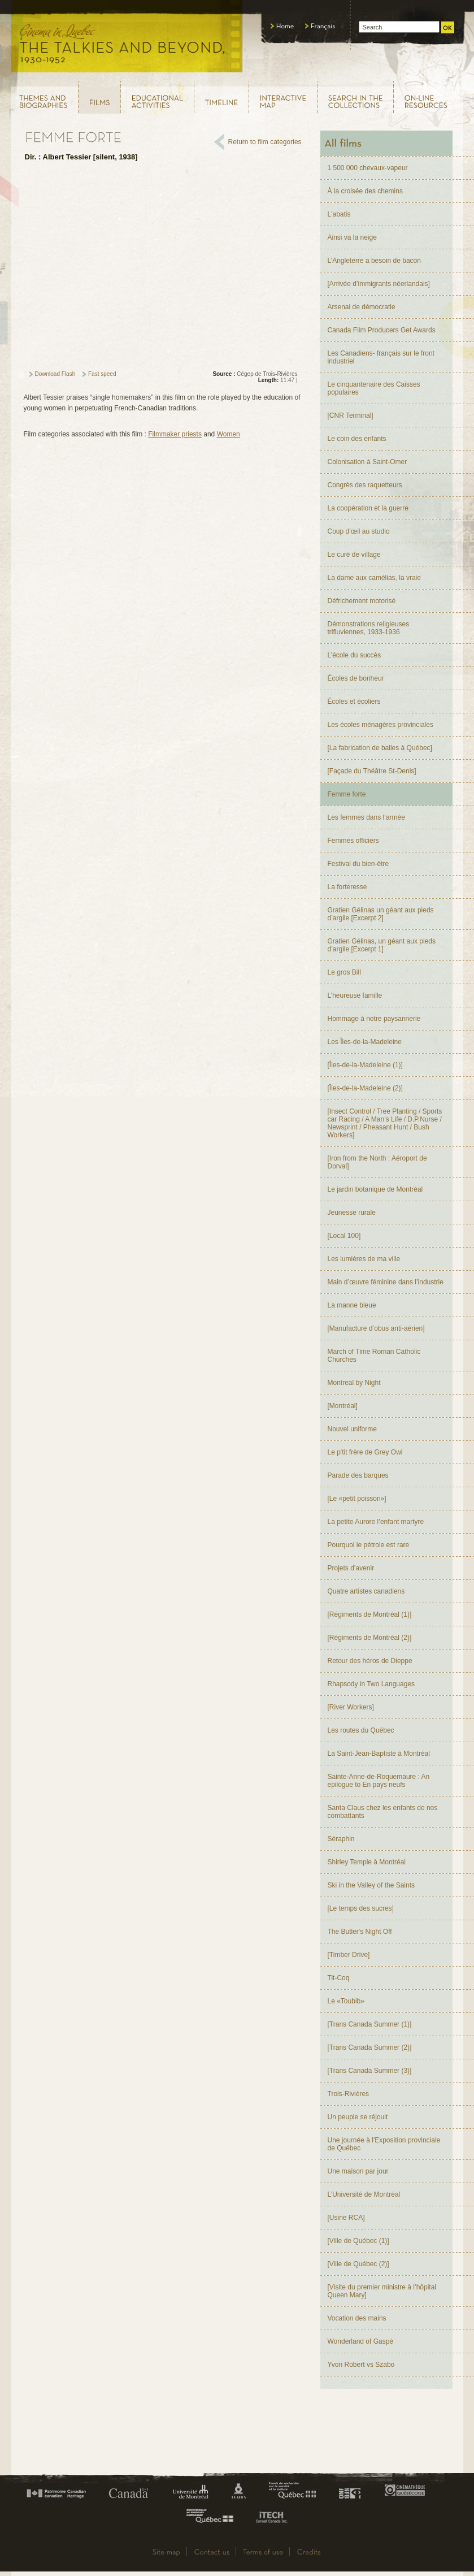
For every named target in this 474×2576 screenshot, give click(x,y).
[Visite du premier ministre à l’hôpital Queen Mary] (382, 2291)
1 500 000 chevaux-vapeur (368, 168)
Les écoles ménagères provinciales (380, 725)
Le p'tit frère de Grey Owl (365, 1452)
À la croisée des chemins (365, 191)
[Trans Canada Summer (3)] (370, 2071)
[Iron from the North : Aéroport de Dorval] (377, 1162)
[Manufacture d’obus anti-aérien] (376, 1328)
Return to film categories (265, 142)
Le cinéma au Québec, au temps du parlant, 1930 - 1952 (127, 39)
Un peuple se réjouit (358, 2117)
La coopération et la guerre (368, 508)
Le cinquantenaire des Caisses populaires (374, 388)
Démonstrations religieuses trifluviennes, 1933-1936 (369, 628)
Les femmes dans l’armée (366, 817)
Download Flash (55, 374)
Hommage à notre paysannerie (374, 1019)
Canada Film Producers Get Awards (382, 330)
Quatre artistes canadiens (366, 1591)
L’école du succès (354, 655)
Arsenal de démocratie (361, 307)
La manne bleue (352, 1305)
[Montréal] (343, 1406)
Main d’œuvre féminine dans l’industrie (385, 1282)
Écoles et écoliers (354, 701)
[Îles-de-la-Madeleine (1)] (365, 1065)
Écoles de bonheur (356, 678)
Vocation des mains (357, 2318)
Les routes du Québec (361, 1730)
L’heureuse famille (355, 995)
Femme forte (347, 794)
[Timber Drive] (349, 1955)
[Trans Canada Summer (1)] (370, 2024)
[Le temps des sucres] (361, 1908)
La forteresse (347, 887)
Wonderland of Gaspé (361, 2341)
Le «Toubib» (346, 2001)
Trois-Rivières (348, 2094)
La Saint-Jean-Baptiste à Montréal (379, 1753)
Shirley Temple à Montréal (367, 1862)
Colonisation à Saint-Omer (367, 462)
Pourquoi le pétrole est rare (369, 1545)
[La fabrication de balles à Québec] (380, 748)
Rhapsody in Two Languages (371, 1684)
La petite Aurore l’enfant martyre (376, 1522)
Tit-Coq (339, 1978)
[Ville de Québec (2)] (358, 2264)
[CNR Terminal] (350, 415)
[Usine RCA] (346, 2218)
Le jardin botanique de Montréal (375, 1189)
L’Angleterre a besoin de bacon (374, 261)
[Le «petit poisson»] (357, 1499)
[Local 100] (344, 1236)
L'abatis (339, 214)
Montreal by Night (354, 1383)
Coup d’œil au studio (359, 531)
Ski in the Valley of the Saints (371, 1885)
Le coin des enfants (357, 439)
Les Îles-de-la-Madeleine (365, 1042)
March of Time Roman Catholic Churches (374, 1355)
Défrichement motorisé (362, 601)
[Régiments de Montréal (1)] (370, 1614)
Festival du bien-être (358, 864)
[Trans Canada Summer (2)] (370, 2047)
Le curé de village (354, 555)
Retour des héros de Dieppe (370, 1661)
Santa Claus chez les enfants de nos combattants (383, 1812)
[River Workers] (351, 1707)
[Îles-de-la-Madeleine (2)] (365, 1088)
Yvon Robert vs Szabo (361, 2365)
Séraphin (341, 1839)
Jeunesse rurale (352, 1212)
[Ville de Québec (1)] (358, 2241)
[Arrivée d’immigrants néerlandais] (379, 284)
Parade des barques (358, 1475)
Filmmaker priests (175, 434)
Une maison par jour (358, 2171)
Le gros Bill (344, 972)
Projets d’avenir (351, 1568)
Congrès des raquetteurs (365, 485)
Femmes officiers (353, 841)
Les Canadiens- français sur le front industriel (381, 357)
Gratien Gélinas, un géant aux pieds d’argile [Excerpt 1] (382, 945)
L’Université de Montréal (364, 2194)
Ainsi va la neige (352, 237)
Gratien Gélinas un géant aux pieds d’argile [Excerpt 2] (381, 914)
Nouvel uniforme (352, 1429)
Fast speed (102, 374)
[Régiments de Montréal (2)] (370, 1638)
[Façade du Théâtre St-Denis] (372, 771)
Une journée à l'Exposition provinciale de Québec (384, 2144)
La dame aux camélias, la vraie (374, 578)
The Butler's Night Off (360, 1932)
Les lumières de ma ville (364, 1259)
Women (228, 434)
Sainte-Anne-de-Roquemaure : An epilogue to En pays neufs (379, 1781)
